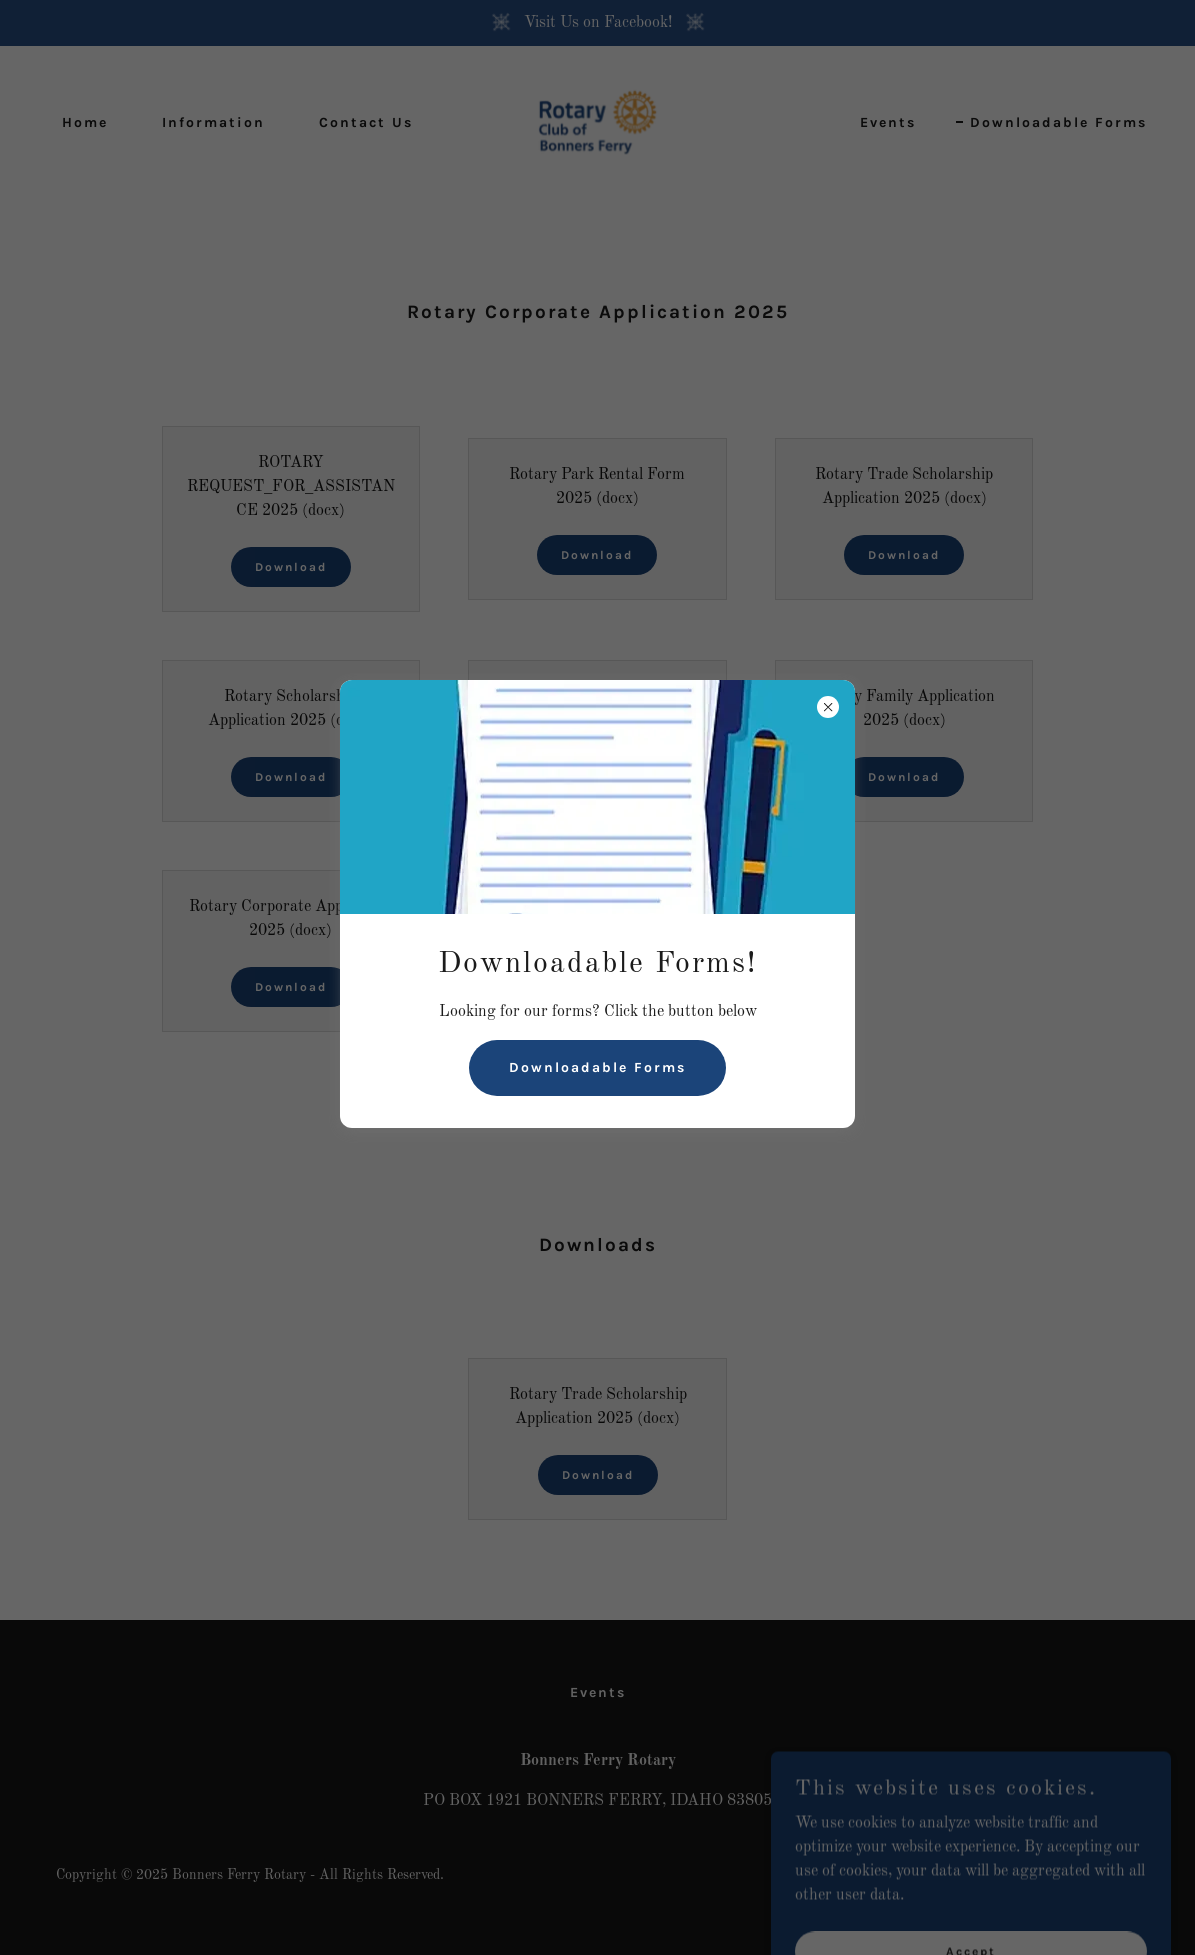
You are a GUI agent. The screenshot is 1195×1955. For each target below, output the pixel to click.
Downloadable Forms (597, 1067)
